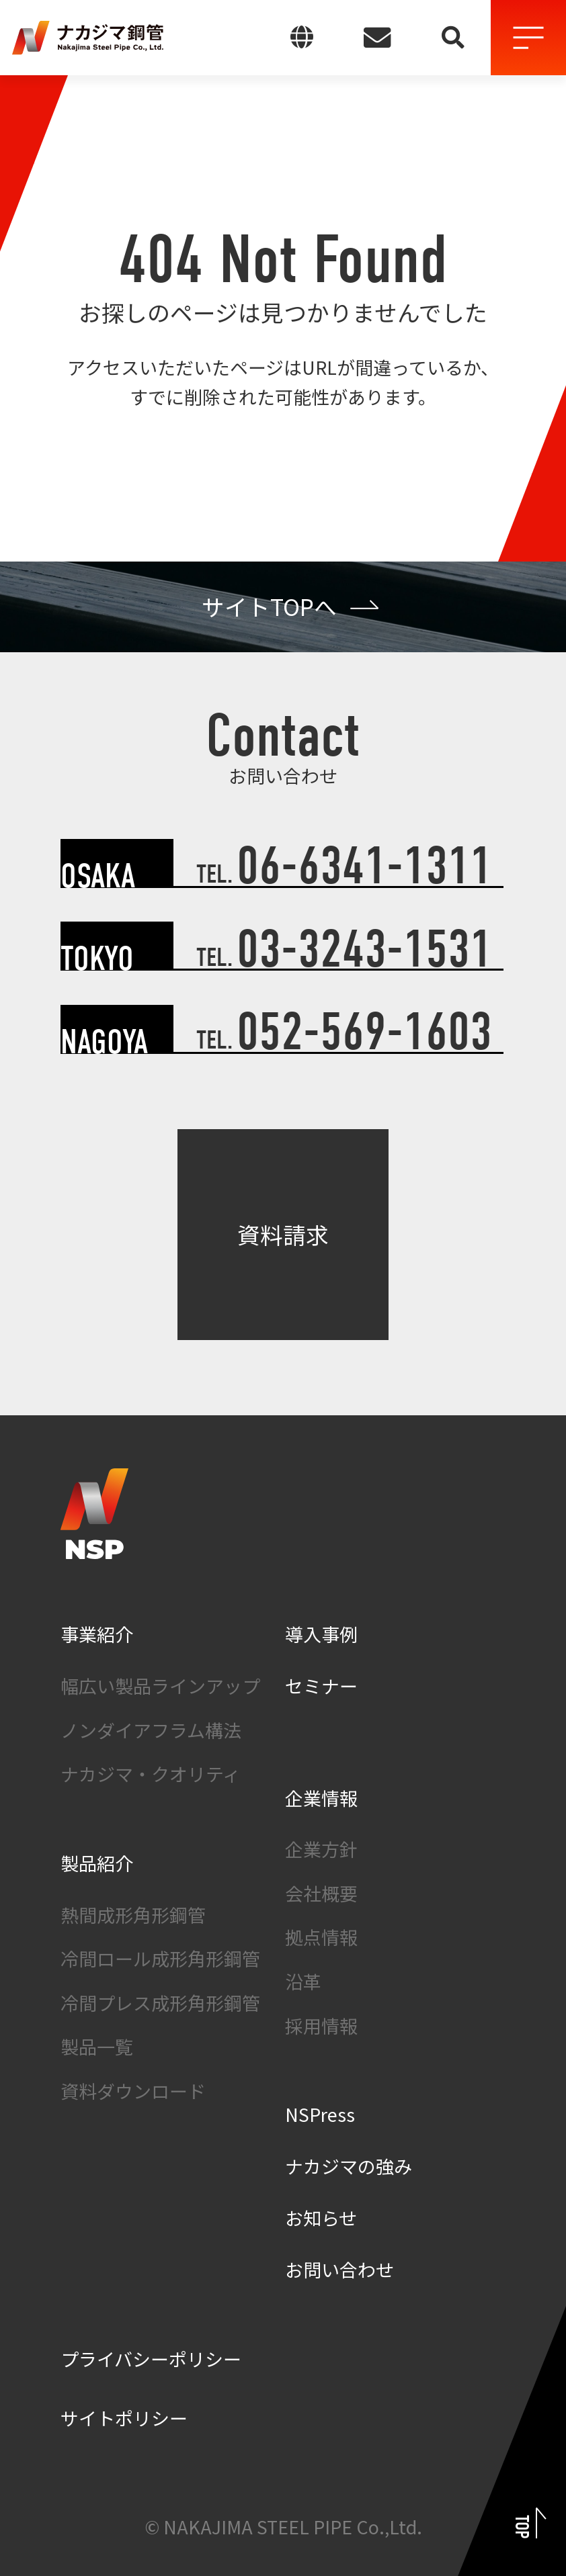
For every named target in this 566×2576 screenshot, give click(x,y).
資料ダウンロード (133, 2091)
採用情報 (321, 2025)
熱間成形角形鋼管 (133, 1915)
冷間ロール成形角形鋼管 (160, 1958)
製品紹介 (96, 1863)
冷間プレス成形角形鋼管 (160, 2003)
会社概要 (321, 1893)
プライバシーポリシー (150, 2359)
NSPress (320, 2114)
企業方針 (321, 1849)
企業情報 (321, 1798)
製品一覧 (96, 2046)
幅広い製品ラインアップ (160, 1686)
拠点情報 (321, 1937)
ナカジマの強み (348, 2166)
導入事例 (321, 1634)
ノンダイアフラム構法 (150, 1730)
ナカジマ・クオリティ (150, 1774)
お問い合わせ (339, 2269)
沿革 (303, 1981)
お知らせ (321, 2218)
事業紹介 (96, 1634)
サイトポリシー (124, 2418)
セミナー (321, 1686)
